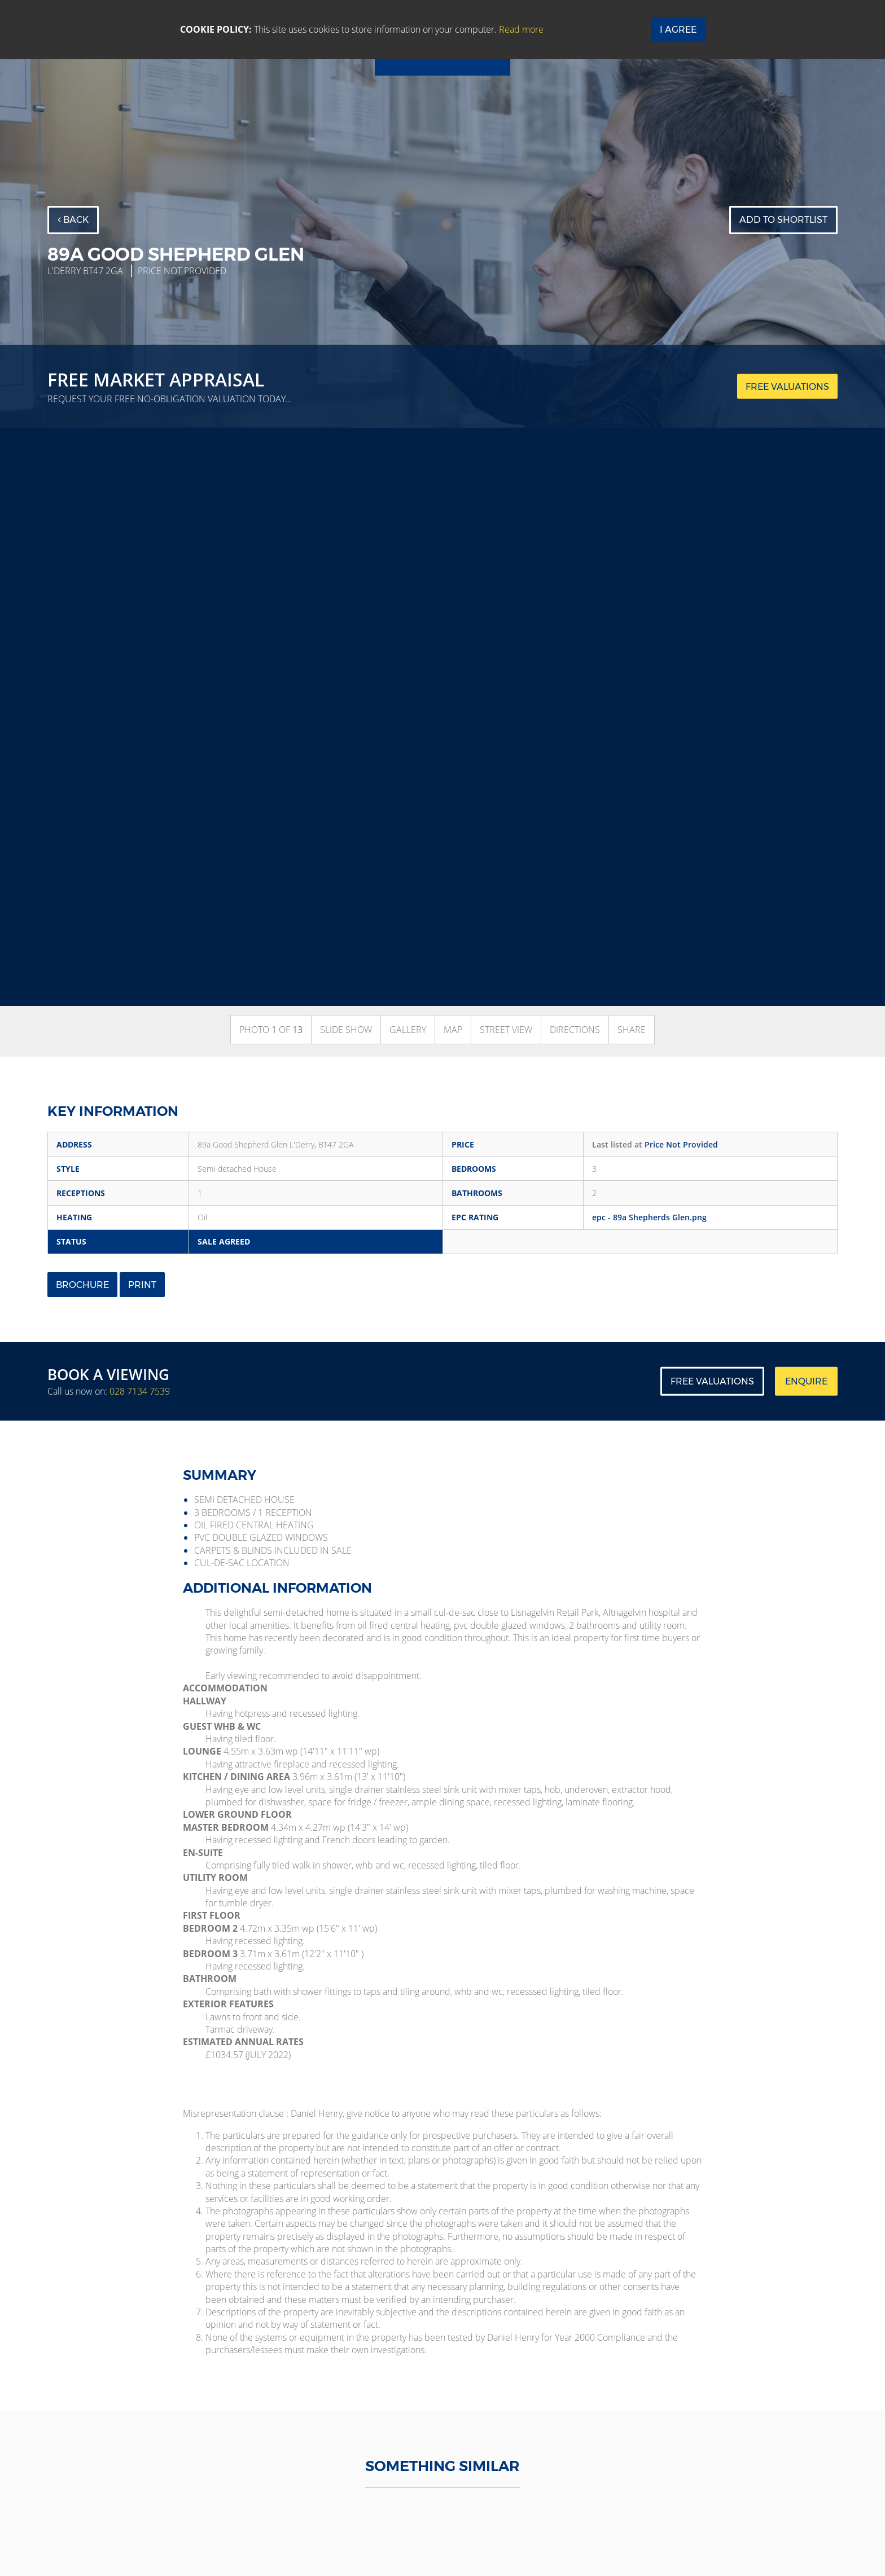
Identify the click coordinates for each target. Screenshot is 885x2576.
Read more (521, 29)
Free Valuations (712, 1381)
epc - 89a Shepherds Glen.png (649, 1217)
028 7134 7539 (139, 1391)
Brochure (82, 1285)
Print (142, 1285)
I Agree (678, 29)
